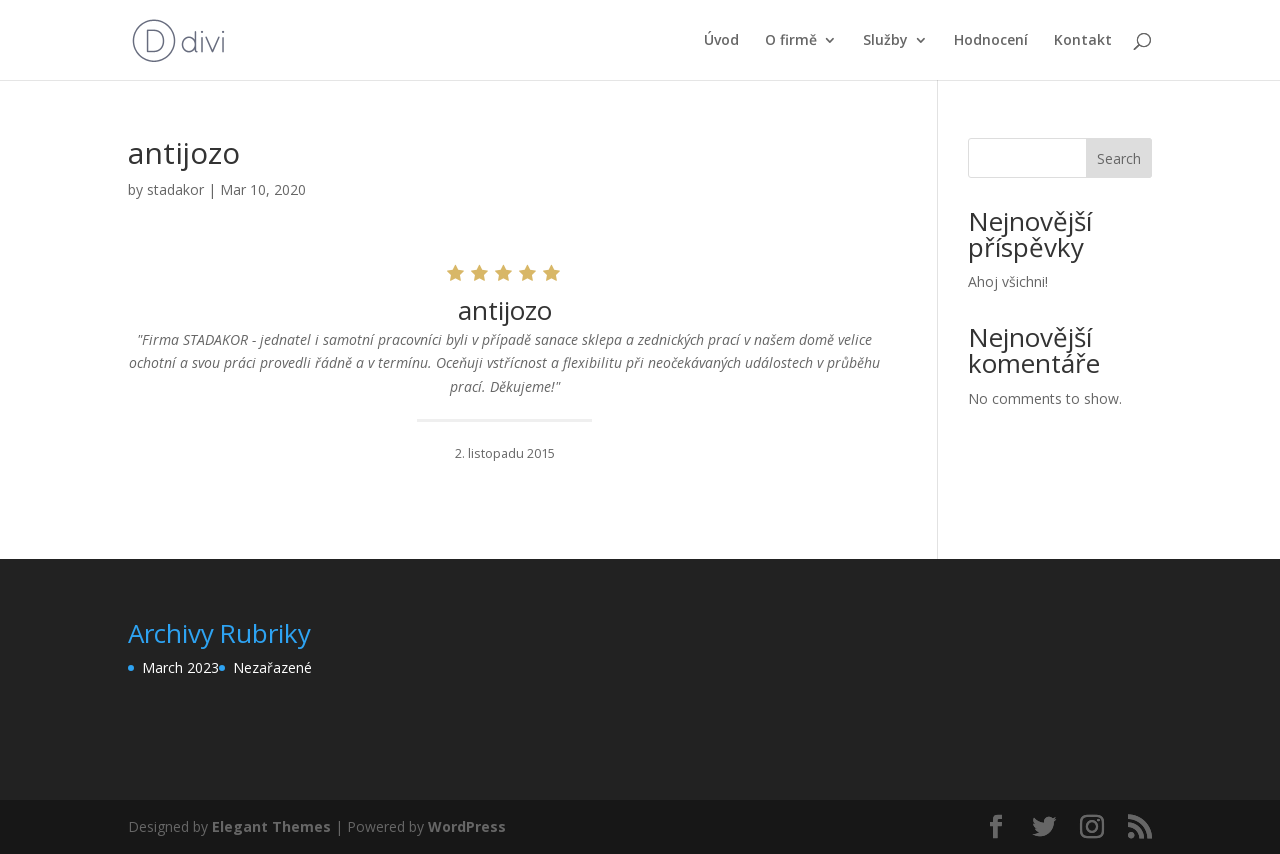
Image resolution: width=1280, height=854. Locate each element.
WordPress (467, 826)
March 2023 (180, 667)
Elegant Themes (271, 826)
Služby (885, 41)
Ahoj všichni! (1008, 281)
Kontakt (1083, 41)
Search (1119, 158)
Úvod (721, 41)
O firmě (791, 41)
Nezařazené (272, 667)
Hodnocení (991, 41)
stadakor (175, 189)
